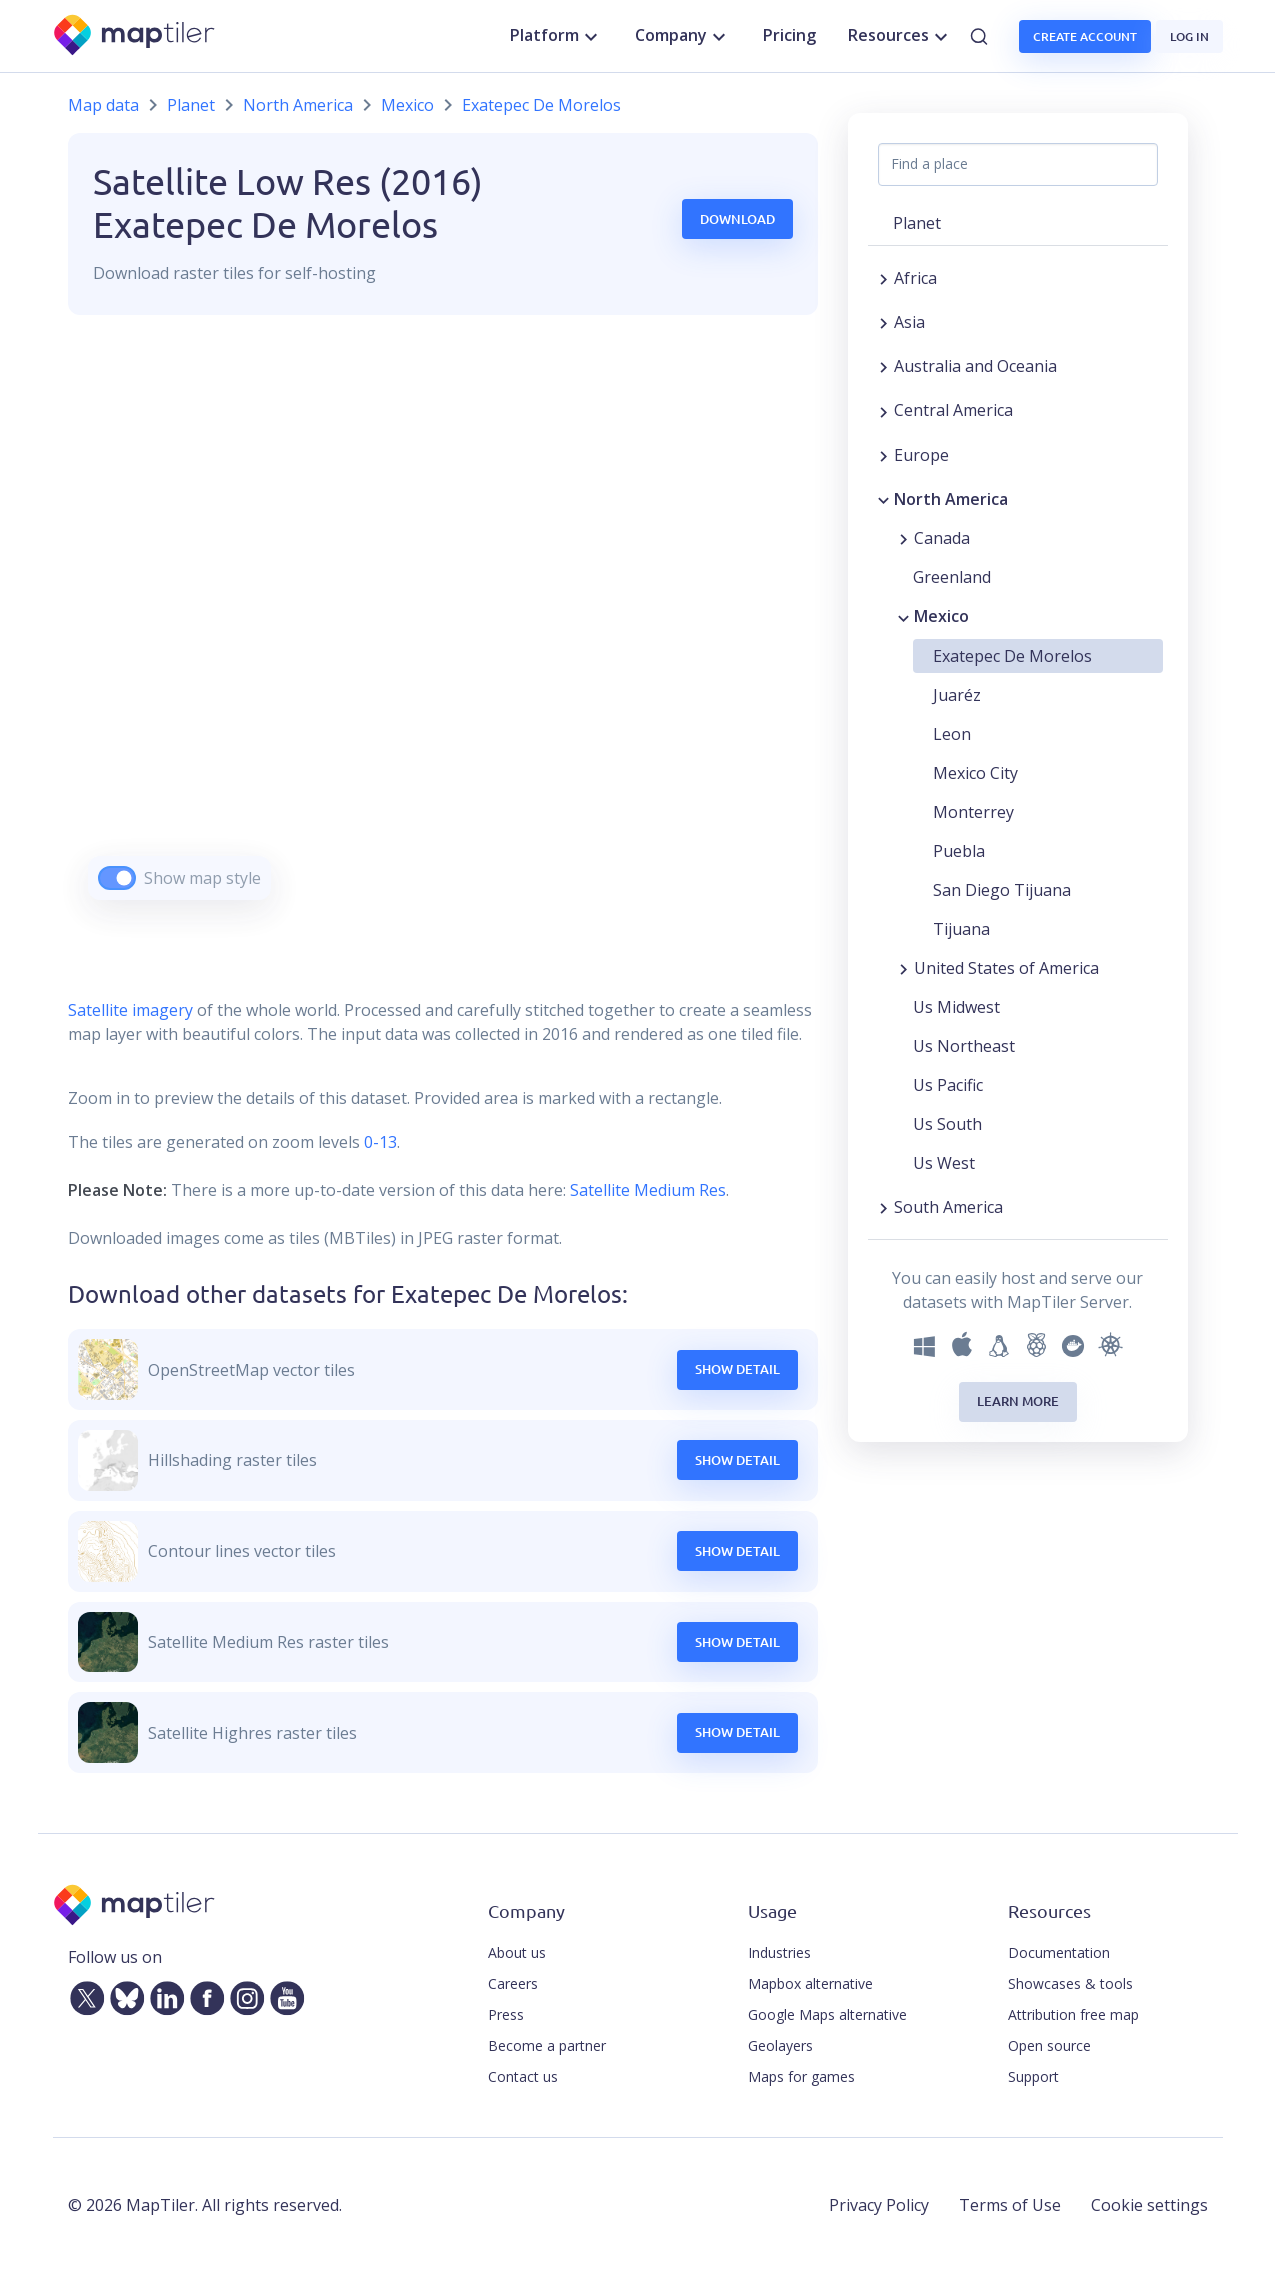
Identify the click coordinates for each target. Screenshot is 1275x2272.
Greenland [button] (952, 577)
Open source (1049, 2045)
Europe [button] (921, 455)
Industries (779, 1952)
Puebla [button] (959, 851)
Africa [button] (915, 278)
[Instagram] (243, 1995)
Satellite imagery (130, 1010)
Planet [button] (917, 223)
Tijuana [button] (961, 929)
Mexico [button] (941, 616)
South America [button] (948, 1207)
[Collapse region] (883, 499)
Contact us (523, 2076)
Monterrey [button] (973, 812)
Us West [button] (944, 1163)
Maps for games (801, 2076)
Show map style (202, 878)
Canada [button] (942, 538)
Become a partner (547, 2045)
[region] (443, 632)
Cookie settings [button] (1149, 2205)
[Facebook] (203, 1995)
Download (737, 219)
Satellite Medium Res (648, 1190)
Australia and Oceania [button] (975, 366)
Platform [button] (556, 36)
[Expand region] (883, 278)
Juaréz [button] (957, 695)
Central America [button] (953, 410)
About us (517, 1952)
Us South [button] (947, 1124)
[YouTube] (283, 1995)
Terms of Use (1010, 2205)
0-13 (378, 1142)
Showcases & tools (1070, 1983)
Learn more (1018, 1401)
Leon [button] (952, 734)
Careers (513, 1983)
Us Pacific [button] (948, 1085)
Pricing (789, 35)
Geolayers (780, 2045)
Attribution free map (1073, 2014)
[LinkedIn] (163, 1995)
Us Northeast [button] (964, 1046)
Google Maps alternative (827, 2014)
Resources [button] (900, 36)
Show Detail (737, 1369)
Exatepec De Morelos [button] (1012, 656)
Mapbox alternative (810, 1983)
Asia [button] (909, 322)
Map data (103, 105)
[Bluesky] (123, 1995)
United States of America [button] (1006, 968)
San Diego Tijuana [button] (1002, 890)
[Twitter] (83, 1995)
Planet (191, 105)
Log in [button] (1189, 36)
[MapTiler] (135, 36)
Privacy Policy (879, 2205)
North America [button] (951, 499)
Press (506, 2014)
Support (1033, 2076)
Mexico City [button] (975, 773)
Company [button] (683, 36)
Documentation (1059, 1952)
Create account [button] (1085, 36)
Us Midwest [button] (956, 1007)
